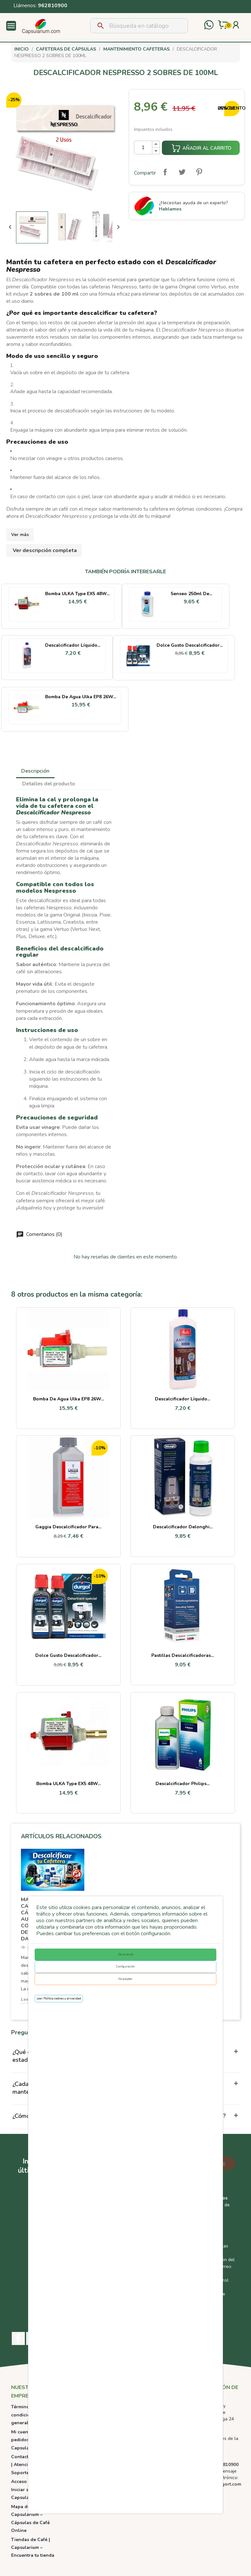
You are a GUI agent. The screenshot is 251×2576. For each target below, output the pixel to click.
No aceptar (125, 1979)
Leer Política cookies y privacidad (59, 1998)
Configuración (125, 1966)
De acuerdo (125, 1954)
